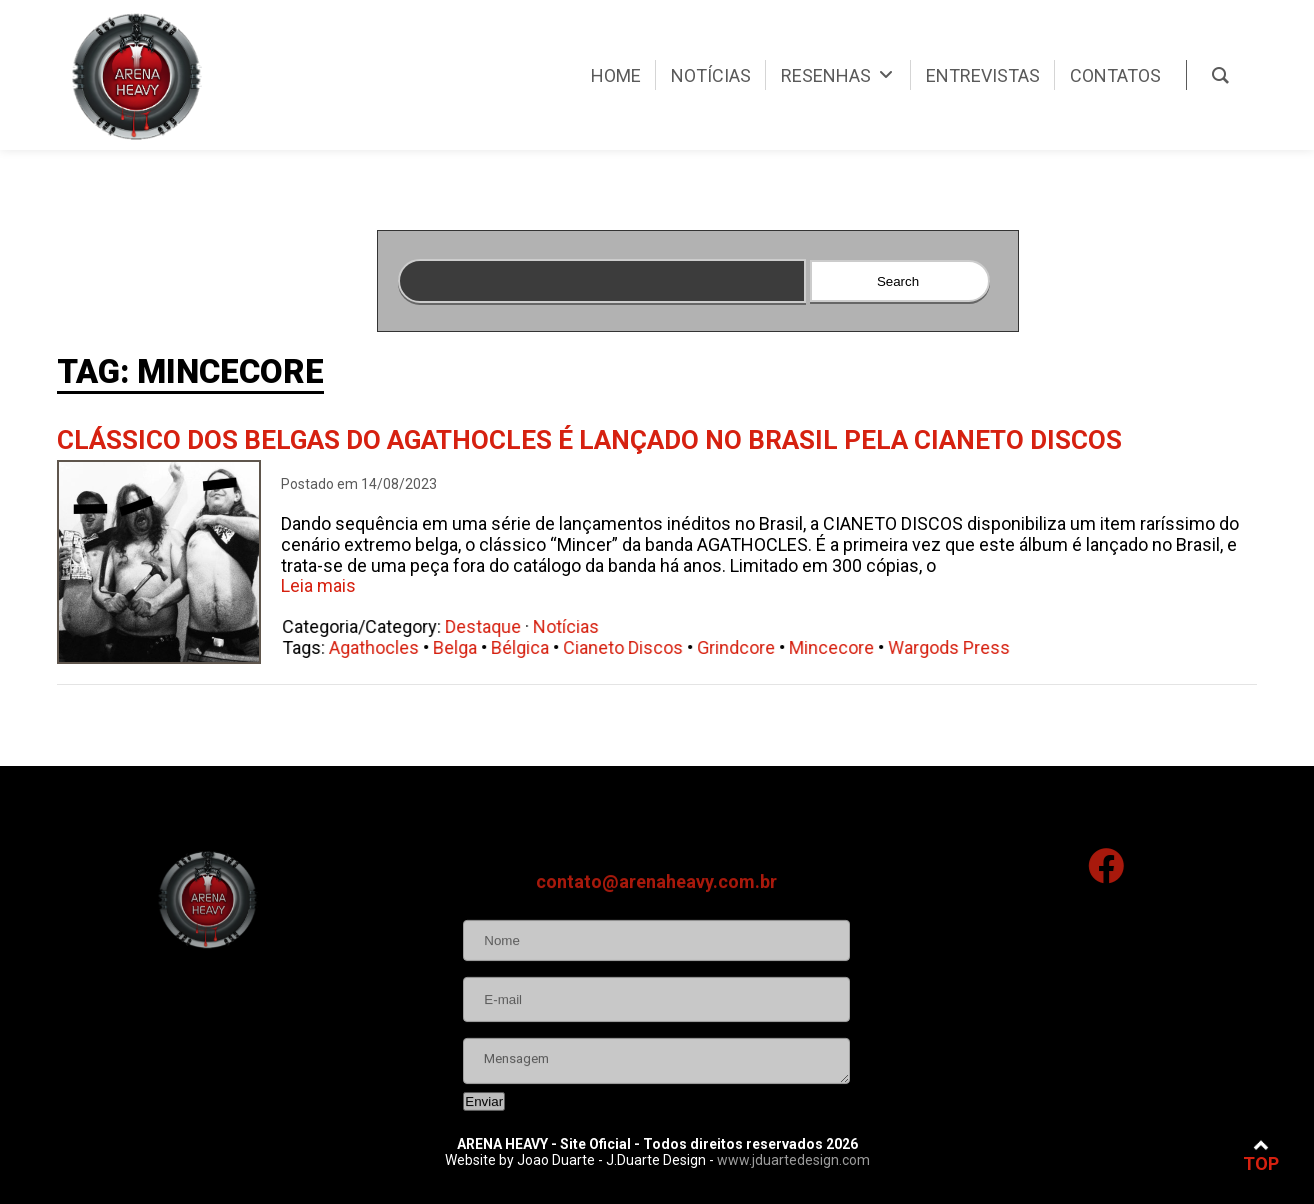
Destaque (492, 626)
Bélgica (529, 647)
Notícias (575, 626)
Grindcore (745, 647)
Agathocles (383, 647)
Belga (464, 647)
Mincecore (840, 647)
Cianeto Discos (632, 647)
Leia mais (318, 585)
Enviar (484, 1162)
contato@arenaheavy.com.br (656, 942)
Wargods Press (958, 647)
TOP (1261, 1155)
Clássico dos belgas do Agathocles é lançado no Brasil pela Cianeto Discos (589, 440)
